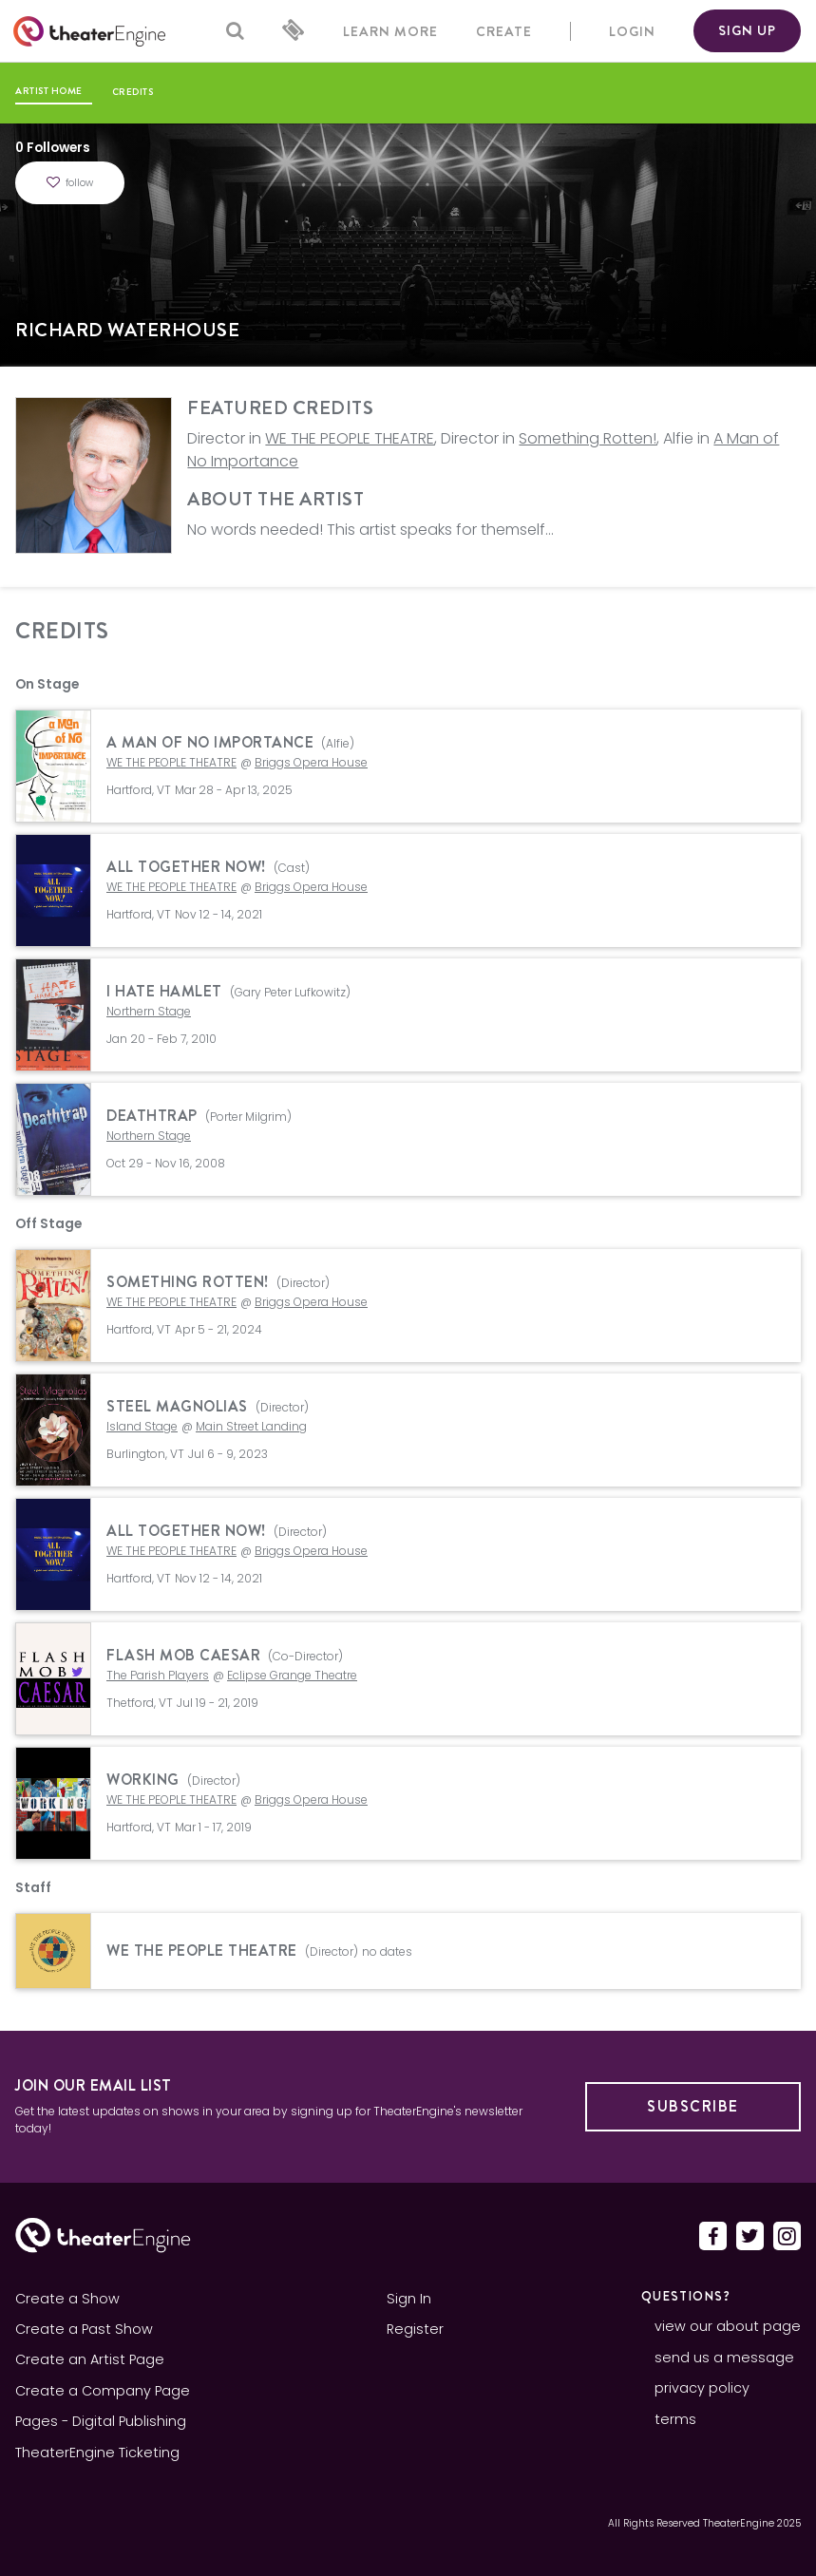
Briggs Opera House (311, 762)
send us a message (724, 2357)
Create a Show (67, 2298)
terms (675, 2419)
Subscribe (693, 2106)
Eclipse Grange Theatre (292, 1675)
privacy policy (702, 2387)
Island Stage (142, 1426)
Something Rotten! (587, 438)
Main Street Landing (251, 1426)
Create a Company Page (102, 2390)
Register (415, 2329)
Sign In (409, 2298)
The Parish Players (157, 1675)
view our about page (728, 2326)
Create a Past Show (84, 2329)
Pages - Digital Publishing (100, 2421)
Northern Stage (148, 1011)
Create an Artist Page (89, 2359)
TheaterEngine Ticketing (97, 2452)
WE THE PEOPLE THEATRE (349, 438)
